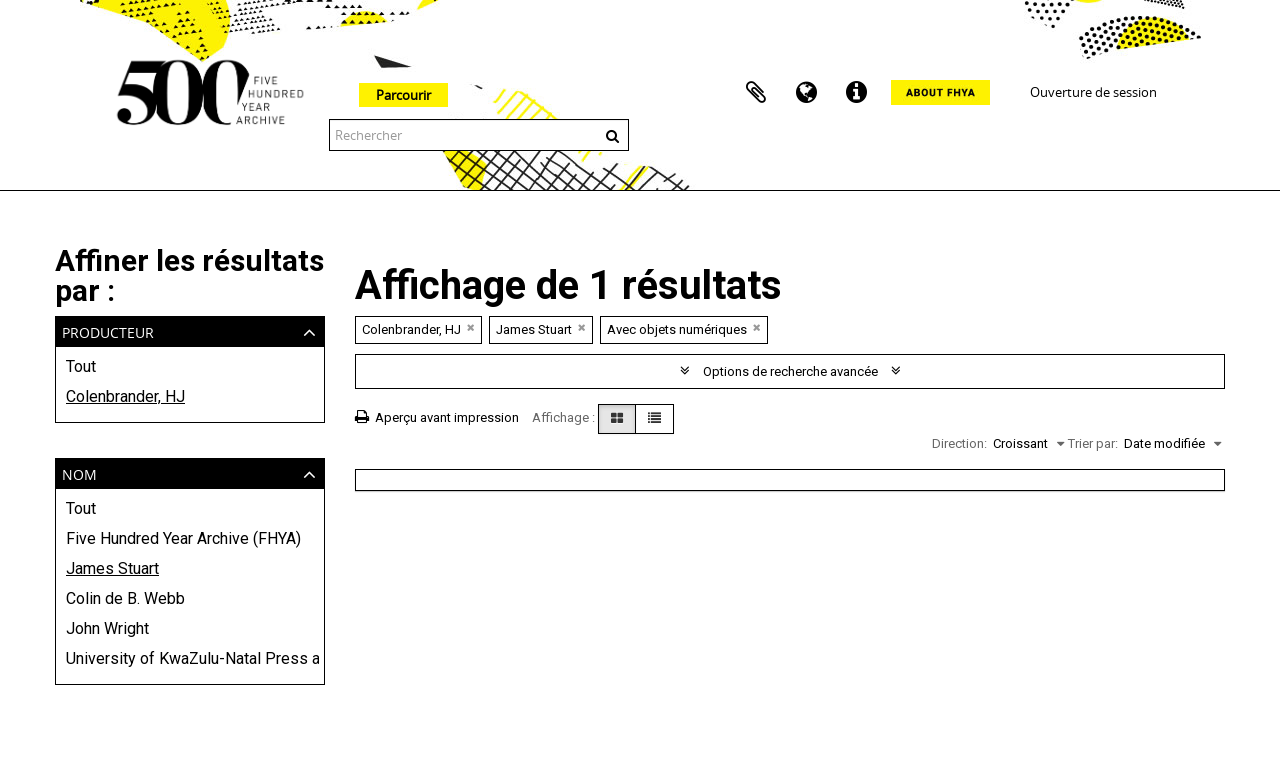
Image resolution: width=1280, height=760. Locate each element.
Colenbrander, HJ (125, 396)
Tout (81, 366)
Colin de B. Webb (125, 598)
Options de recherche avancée (790, 371)
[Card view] (617, 419)
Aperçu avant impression (437, 417)
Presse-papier (756, 93)
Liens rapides (856, 93)
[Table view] (654, 419)
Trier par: (1093, 443)
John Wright (107, 628)
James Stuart (112, 568)
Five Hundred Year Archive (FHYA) (183, 538)
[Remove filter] (471, 327)
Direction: (959, 443)
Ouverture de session (1093, 92)
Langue (806, 93)
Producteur (108, 330)
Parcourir (403, 95)
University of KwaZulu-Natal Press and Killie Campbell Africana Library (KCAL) (190, 658)
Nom (79, 472)
